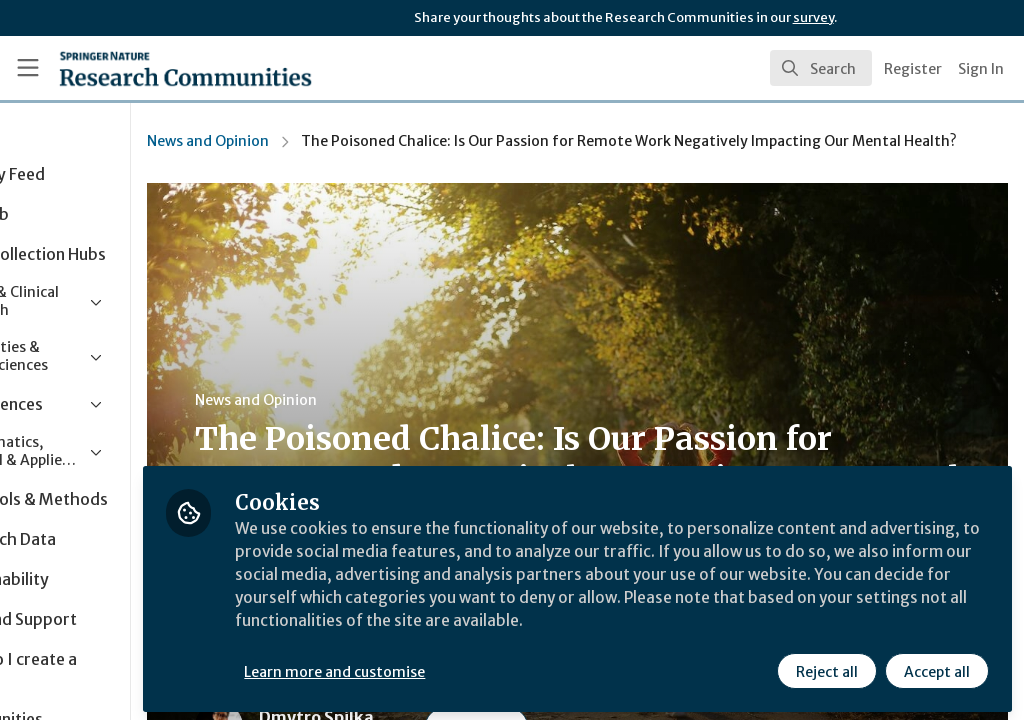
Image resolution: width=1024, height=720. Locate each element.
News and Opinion (333, 141)
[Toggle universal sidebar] (28, 68)
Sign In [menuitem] (981, 69)
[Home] (150, 68)
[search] (821, 68)
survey (813, 17)
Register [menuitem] (913, 69)
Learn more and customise (460, 667)
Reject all (826, 667)
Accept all (936, 667)
